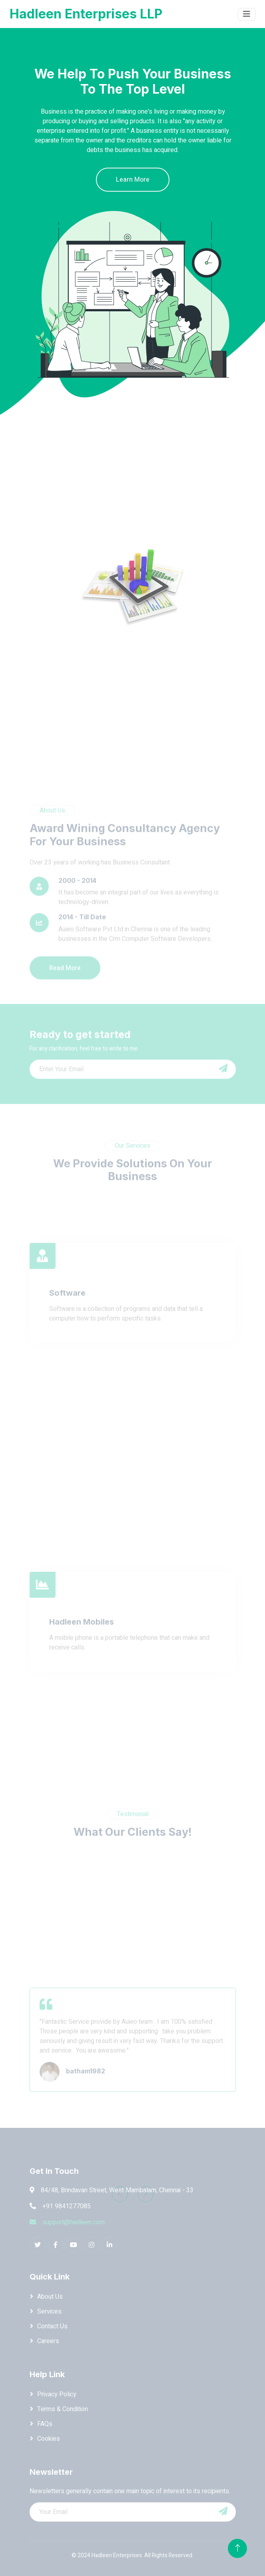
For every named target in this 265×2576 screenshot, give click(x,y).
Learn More (132, 179)
